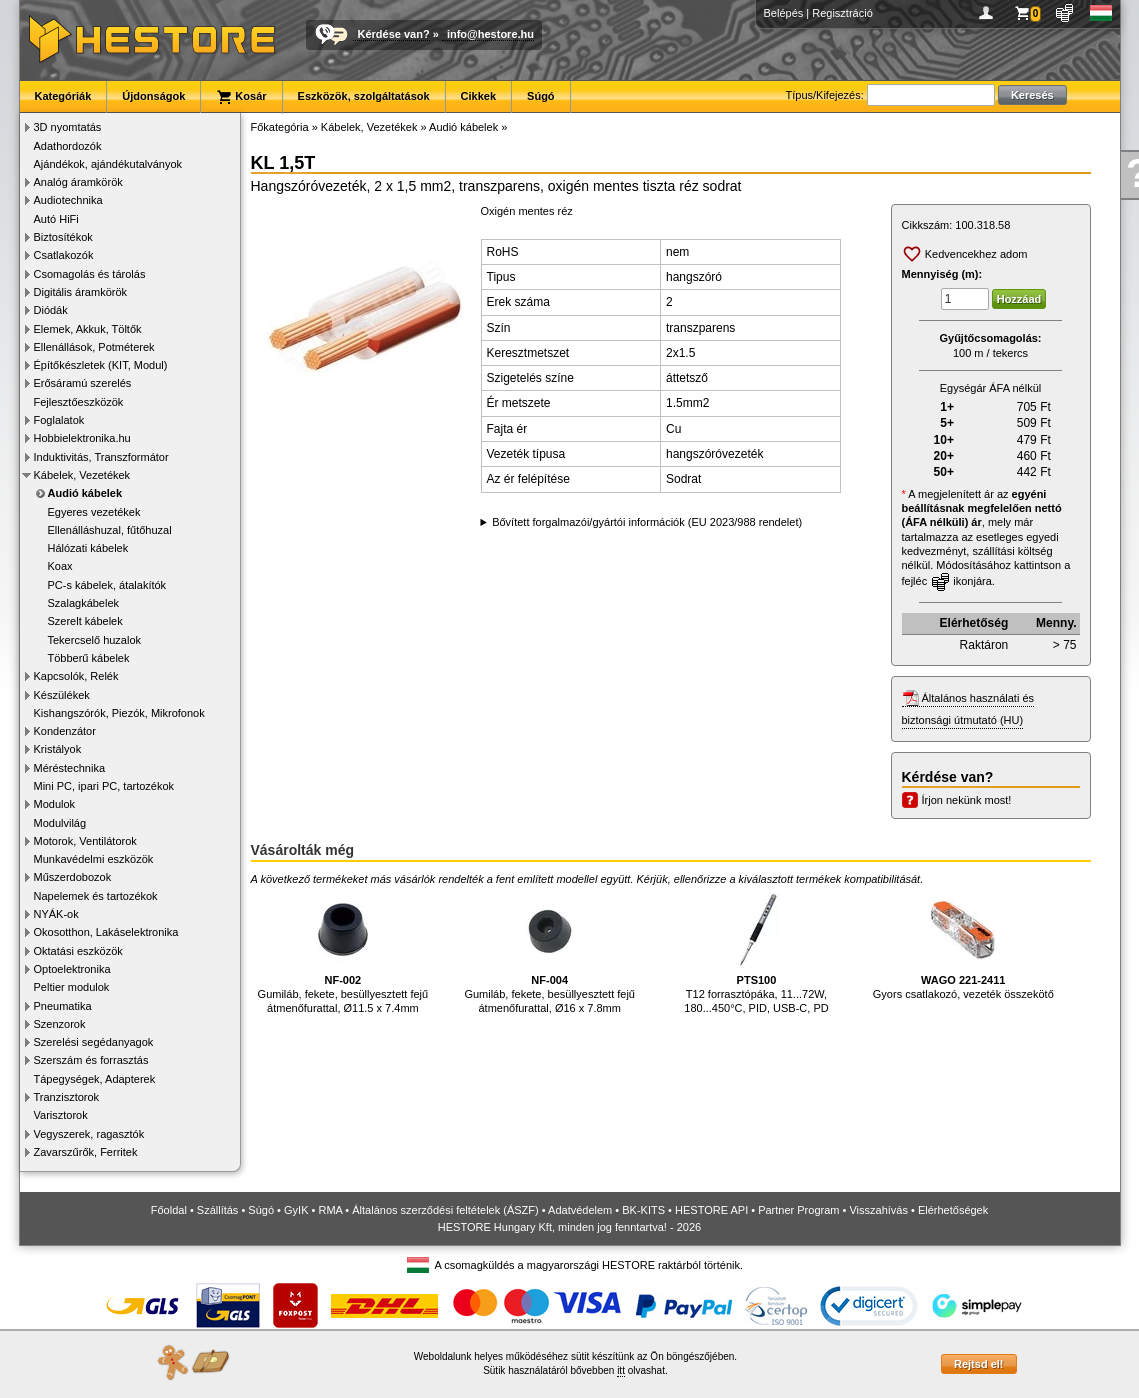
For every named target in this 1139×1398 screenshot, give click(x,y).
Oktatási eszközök (78, 951)
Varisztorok (61, 1115)
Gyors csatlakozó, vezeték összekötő (963, 945)
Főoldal (169, 1210)
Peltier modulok (72, 987)
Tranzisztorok (67, 1097)
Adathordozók (68, 146)
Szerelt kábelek (85, 621)
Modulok (55, 804)
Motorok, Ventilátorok (85, 841)
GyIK (296, 1210)
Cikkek (478, 96)
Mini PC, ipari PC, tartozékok (104, 786)
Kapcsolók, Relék (76, 676)
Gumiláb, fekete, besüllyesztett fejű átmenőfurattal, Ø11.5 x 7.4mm (343, 952)
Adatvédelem (580, 1210)
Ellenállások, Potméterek (94, 347)
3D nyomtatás (68, 127)
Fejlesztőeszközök (79, 402)
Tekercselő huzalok (95, 640)
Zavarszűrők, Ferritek (86, 1152)
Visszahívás (878, 1210)
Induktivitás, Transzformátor (101, 457)
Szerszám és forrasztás (91, 1060)
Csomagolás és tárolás (90, 274)
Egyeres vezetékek (94, 512)
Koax (60, 566)
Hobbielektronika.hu (82, 438)
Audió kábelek (85, 493)
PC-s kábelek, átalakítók (107, 585)
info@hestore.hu (490, 34)
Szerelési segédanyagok (94, 1042)
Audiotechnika (68, 200)
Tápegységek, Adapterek (95, 1079)
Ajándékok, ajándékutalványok (108, 164)
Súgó (541, 96)
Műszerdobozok (73, 877)
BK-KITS (643, 1210)
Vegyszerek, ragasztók (89, 1134)
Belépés (784, 13)
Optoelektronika (72, 969)
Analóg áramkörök (78, 182)
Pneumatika (63, 1006)
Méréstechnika (70, 768)
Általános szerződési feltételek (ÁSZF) (445, 1210)
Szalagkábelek (84, 603)
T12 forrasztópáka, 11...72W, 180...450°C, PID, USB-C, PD (756, 952)
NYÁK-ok (56, 914)
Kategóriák (63, 96)
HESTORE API (711, 1210)
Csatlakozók (64, 255)
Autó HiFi (56, 219)
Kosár (241, 97)
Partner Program (798, 1210)
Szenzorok (60, 1024)
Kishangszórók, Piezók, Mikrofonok (119, 713)
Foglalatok (59, 420)
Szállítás (218, 1210)
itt (621, 1370)
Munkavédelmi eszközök (94, 859)
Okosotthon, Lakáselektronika (106, 932)
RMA (330, 1210)
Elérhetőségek (953, 1210)
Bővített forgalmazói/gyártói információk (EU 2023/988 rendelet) (647, 522)
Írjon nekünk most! (967, 800)
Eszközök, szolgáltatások (364, 96)
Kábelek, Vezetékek (82, 475)
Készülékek (62, 695)
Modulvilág (60, 823)
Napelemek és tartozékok (96, 896)
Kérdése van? (394, 34)
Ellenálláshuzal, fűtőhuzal (110, 530)
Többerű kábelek (89, 658)
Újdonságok (153, 96)
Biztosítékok (63, 237)
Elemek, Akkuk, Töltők (88, 329)
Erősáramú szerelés (83, 383)
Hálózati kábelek (88, 548)
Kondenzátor (65, 731)
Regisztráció (842, 13)
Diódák (51, 310)
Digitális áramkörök (81, 292)
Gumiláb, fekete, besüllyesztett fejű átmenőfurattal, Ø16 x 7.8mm (549, 952)
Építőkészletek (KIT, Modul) (101, 365)
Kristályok (58, 749)
